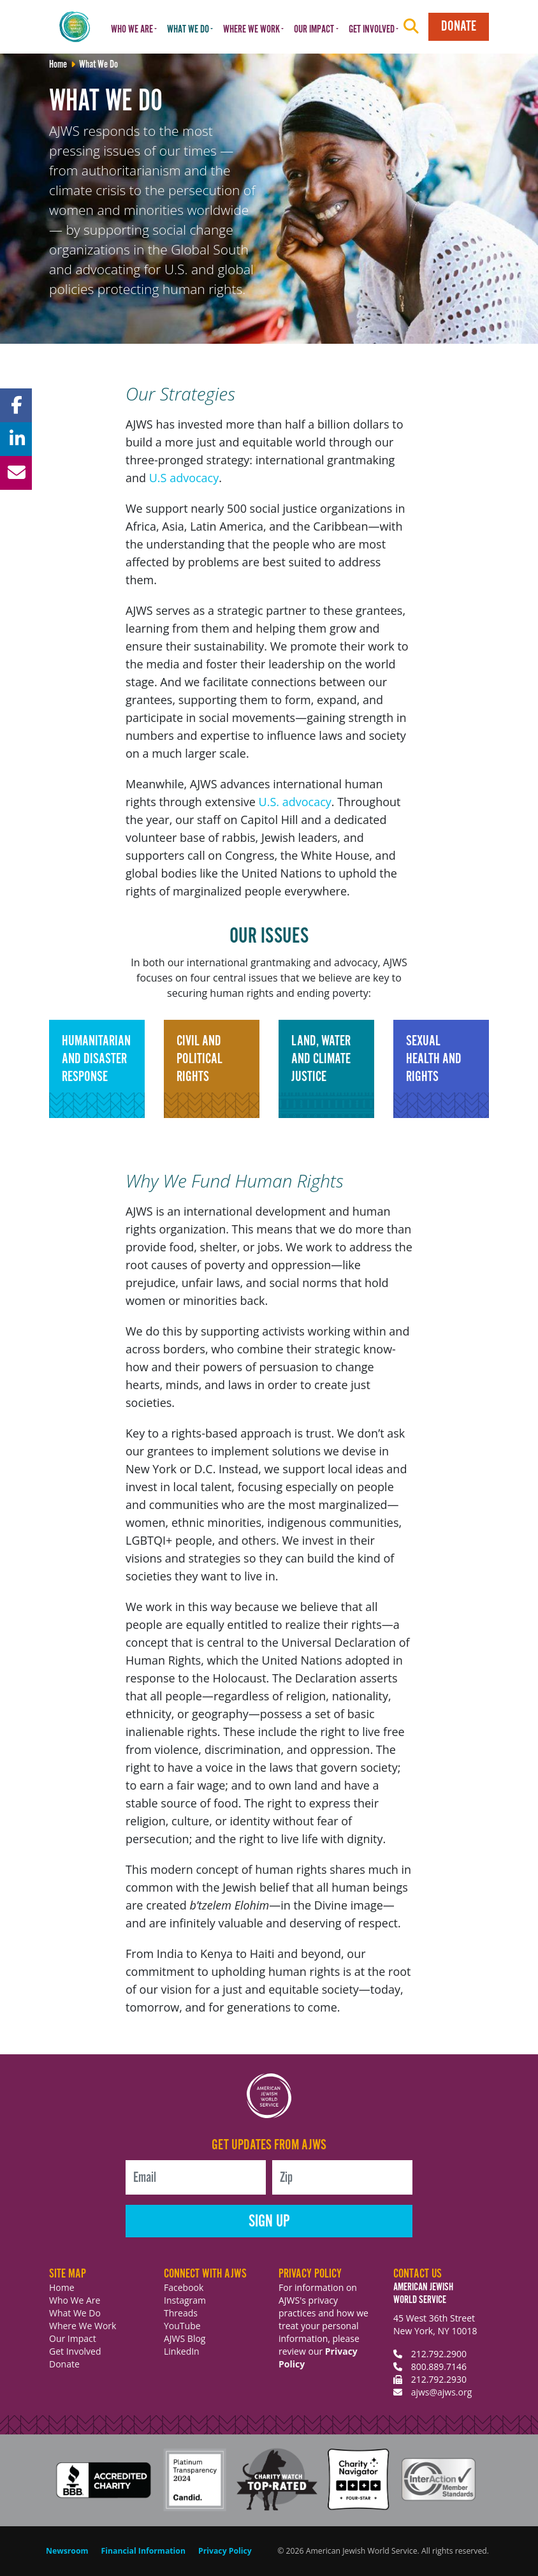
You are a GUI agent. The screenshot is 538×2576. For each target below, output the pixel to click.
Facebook (183, 2287)
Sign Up (269, 2221)
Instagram (185, 2300)
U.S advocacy (184, 477)
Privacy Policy (225, 2550)
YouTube (182, 2326)
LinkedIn (182, 2351)
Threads (181, 2313)
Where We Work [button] (251, 29)
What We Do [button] (188, 29)
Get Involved (75, 2351)
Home (62, 2287)
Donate (458, 26)
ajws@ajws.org (441, 2392)
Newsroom (67, 2550)
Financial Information (143, 2550)
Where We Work (82, 2326)
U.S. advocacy (295, 801)
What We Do (75, 2313)
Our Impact (72, 2338)
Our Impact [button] (314, 29)
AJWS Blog (184, 2338)
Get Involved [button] (372, 29)
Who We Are (74, 2300)
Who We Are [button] (132, 29)
